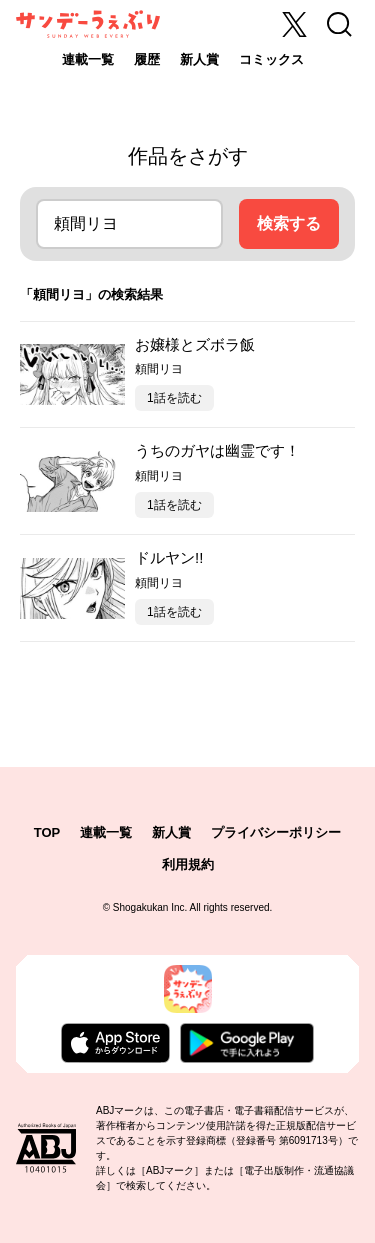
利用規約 (188, 864)
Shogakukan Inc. (150, 907)
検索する (289, 223)
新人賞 (199, 59)
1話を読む (174, 398)
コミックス (271, 59)
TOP (47, 832)
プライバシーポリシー (276, 832)
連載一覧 (88, 59)
